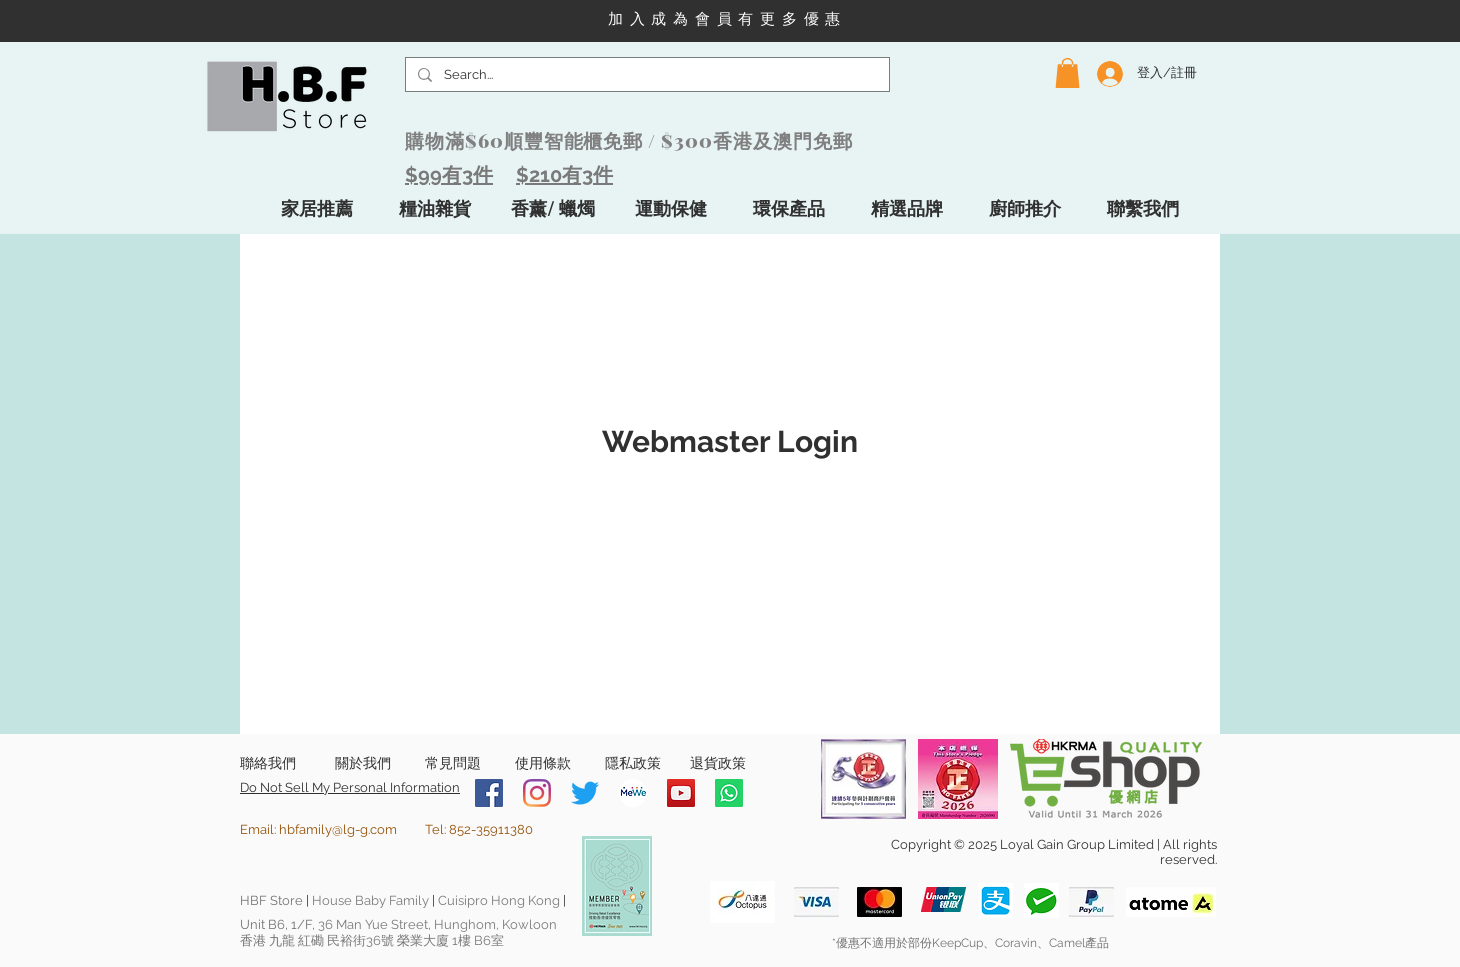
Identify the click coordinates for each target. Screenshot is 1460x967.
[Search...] (645, 75)
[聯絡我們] (268, 764)
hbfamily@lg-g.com (338, 829)
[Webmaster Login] (730, 442)
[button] (1067, 73)
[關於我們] (362, 764)
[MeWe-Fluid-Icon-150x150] (633, 793)
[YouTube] (681, 793)
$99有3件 (449, 175)
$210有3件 (564, 175)
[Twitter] (585, 793)
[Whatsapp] (729, 793)
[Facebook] (489, 793)
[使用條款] (542, 764)
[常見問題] (452, 764)
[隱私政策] (632, 764)
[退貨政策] (718, 764)
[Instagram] (537, 793)
